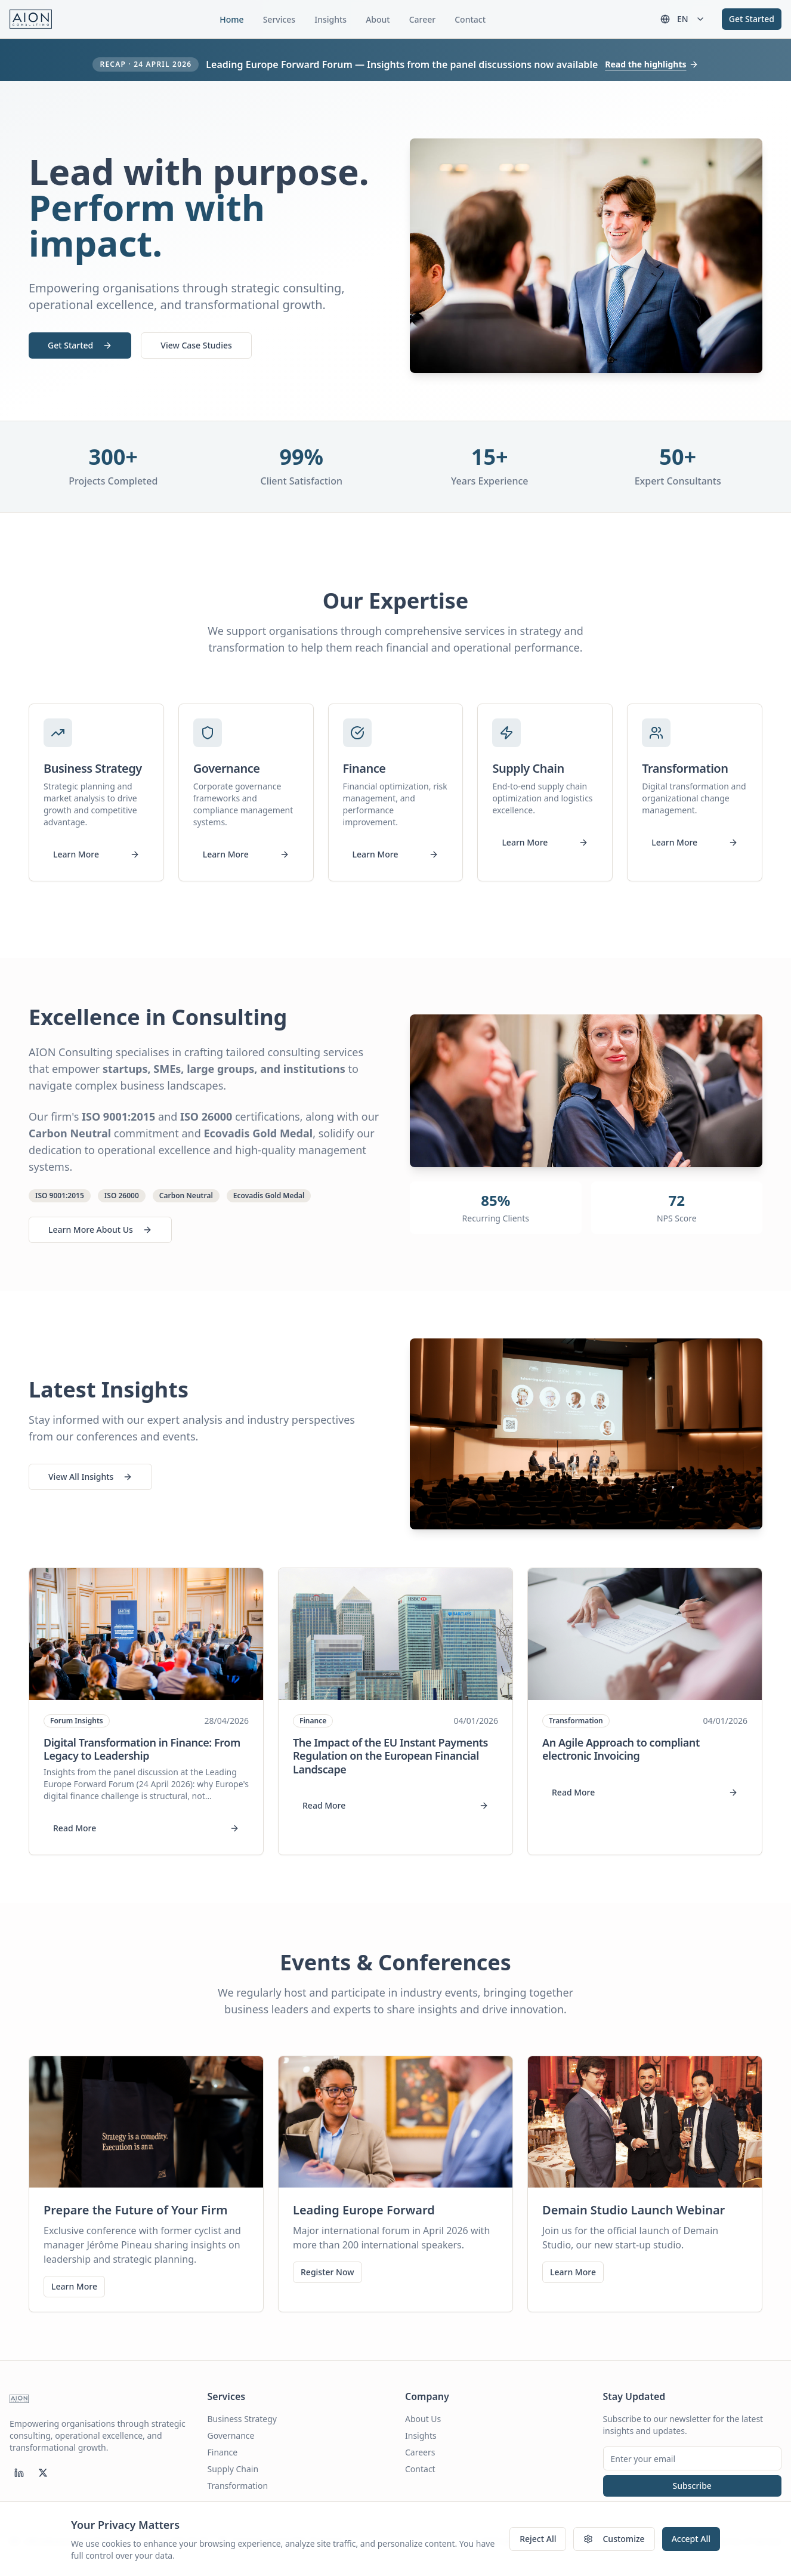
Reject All (538, 2538)
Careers (420, 2452)
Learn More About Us (100, 1229)
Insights (330, 19)
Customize (613, 2538)
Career (422, 19)
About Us (423, 2418)
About (378, 19)
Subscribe (692, 2485)
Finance (223, 2452)
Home (231, 19)
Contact (470, 19)
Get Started (751, 18)
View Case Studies (196, 345)
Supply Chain (233, 2469)
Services (279, 19)
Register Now (327, 2272)
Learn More (96, 854)
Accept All (691, 2538)
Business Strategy (242, 2418)
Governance (231, 2435)
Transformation (238, 2485)
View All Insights (90, 1476)
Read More (146, 1828)
